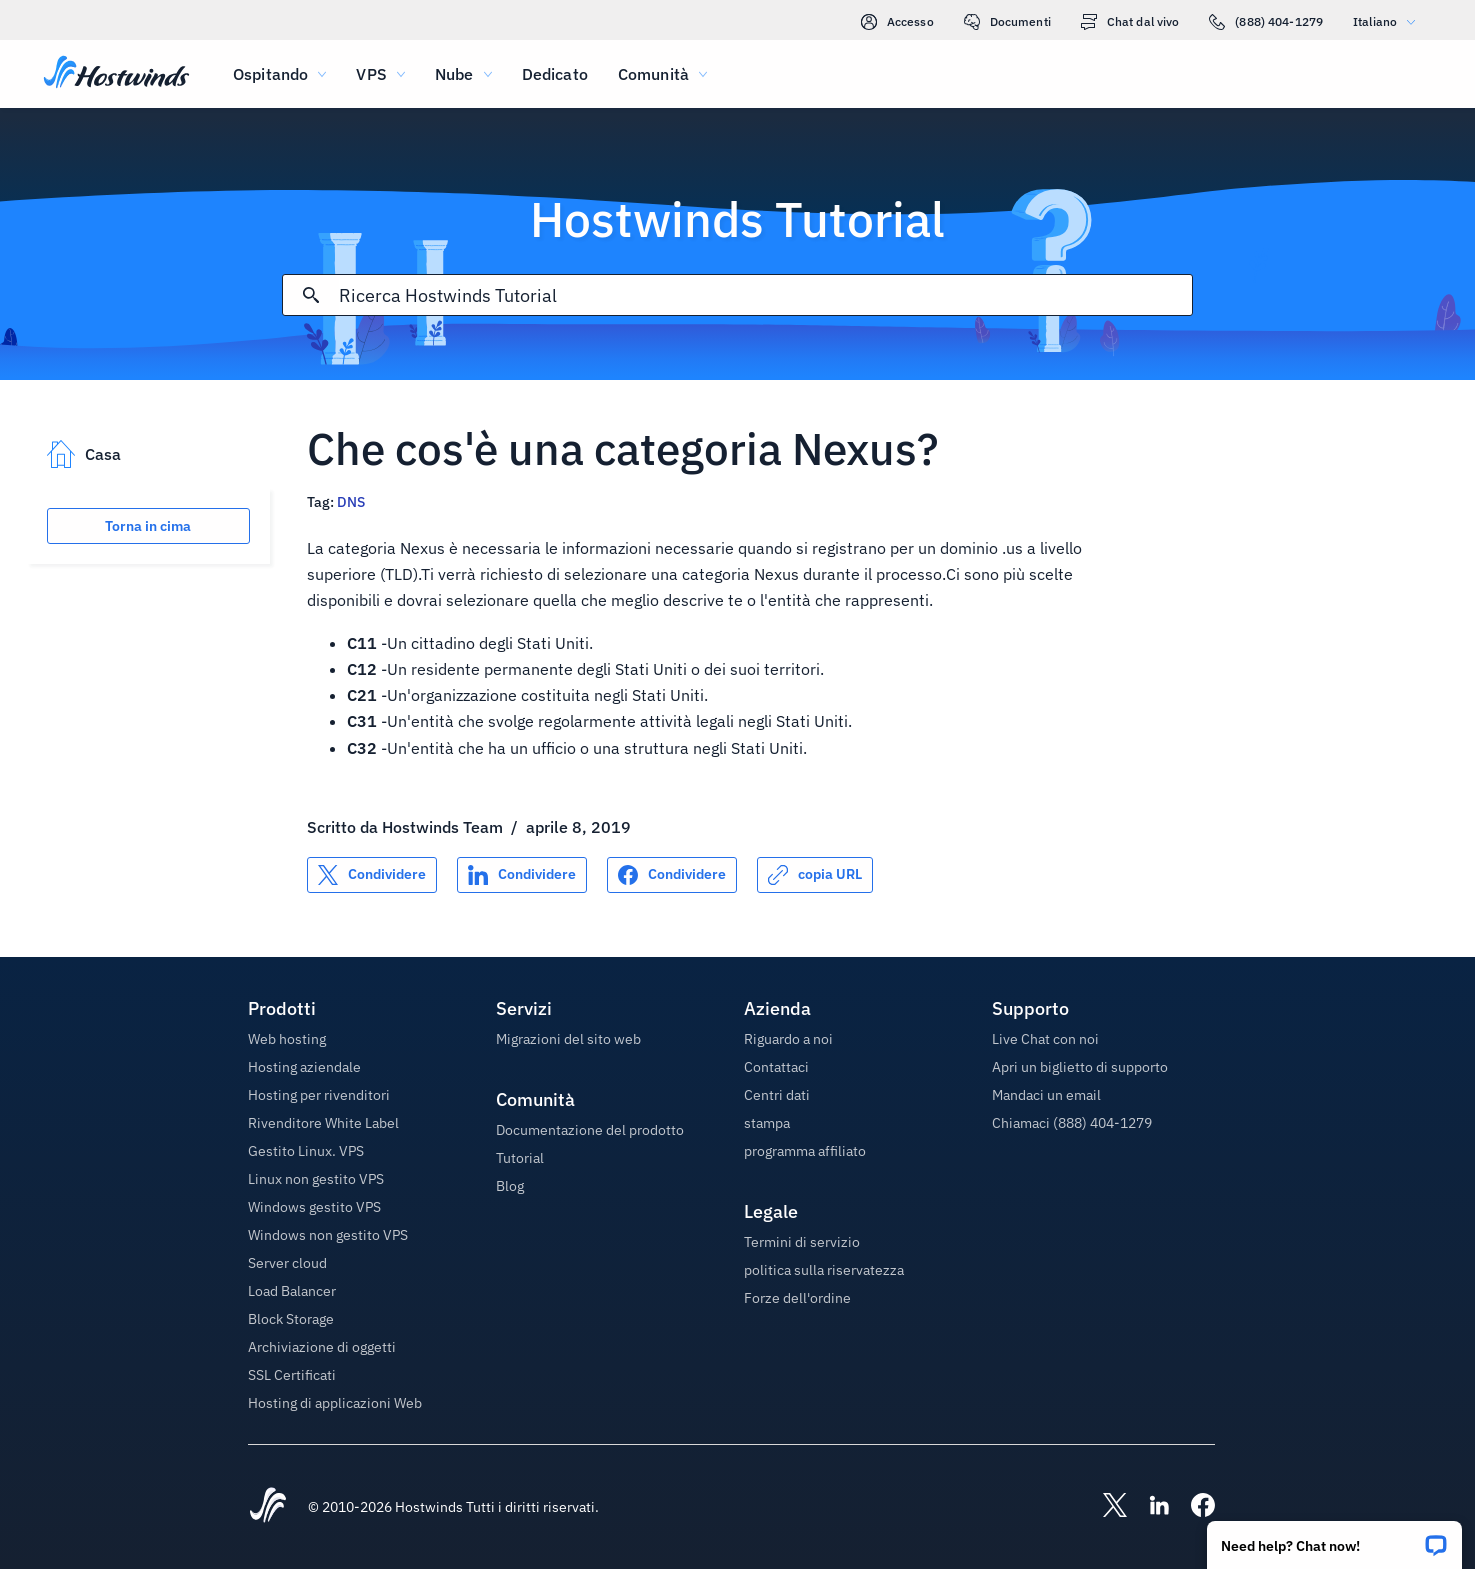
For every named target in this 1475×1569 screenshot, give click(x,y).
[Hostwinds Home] (268, 1507)
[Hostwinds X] (1105, 1507)
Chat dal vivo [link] (1130, 22)
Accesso (897, 22)
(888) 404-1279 (1266, 22)
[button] (1334, 1538)
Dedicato (555, 74)
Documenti (1007, 22)
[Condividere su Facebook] (672, 875)
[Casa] (116, 74)
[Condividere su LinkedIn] (522, 875)
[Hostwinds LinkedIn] (1149, 1507)
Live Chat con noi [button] (1045, 1039)
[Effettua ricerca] (311, 295)
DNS (351, 502)
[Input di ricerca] (765, 295)
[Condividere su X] (372, 875)
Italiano (1389, 21)
